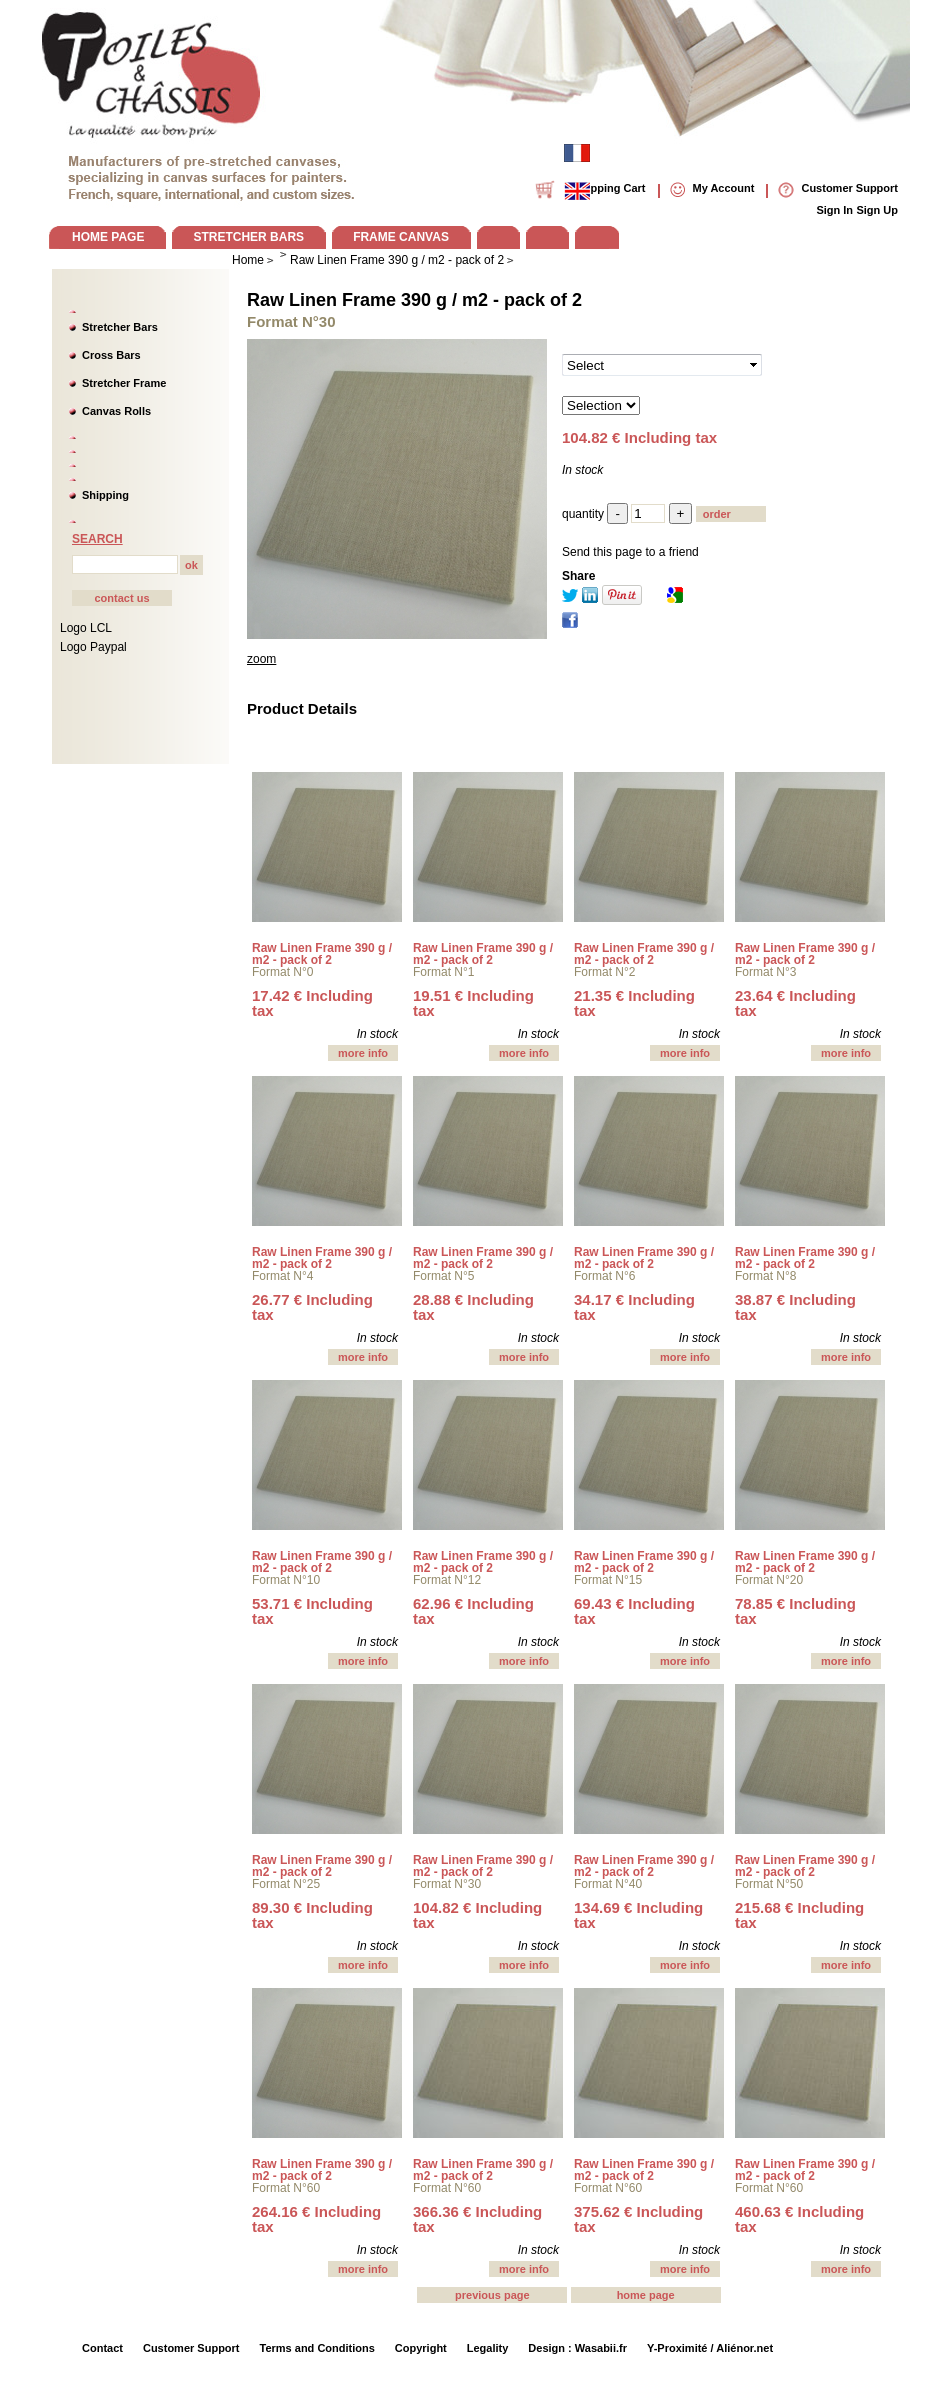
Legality (488, 2348)
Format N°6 (604, 1276)
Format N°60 (286, 2188)
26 (312, 1307)
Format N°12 (447, 1580)
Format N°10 (286, 1580)
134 (638, 1915)
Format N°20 (769, 1580)
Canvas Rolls (116, 411)
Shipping (105, 495)
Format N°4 (282, 1276)
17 (312, 1003)
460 (799, 2219)
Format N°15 (608, 1580)
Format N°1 (443, 972)
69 (634, 1611)
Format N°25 (286, 1884)
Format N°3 (765, 972)
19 (473, 1003)
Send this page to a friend (630, 552)
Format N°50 (769, 1884)
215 (799, 1915)
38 (795, 1307)
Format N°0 (282, 972)
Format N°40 (608, 1884)
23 (795, 1003)
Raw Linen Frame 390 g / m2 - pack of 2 (414, 300)
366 (477, 2219)
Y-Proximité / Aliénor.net (710, 2348)
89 (312, 1915)
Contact (102, 2348)
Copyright (421, 2348)
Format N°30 (447, 1884)
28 (473, 1307)
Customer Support (191, 2348)
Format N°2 (604, 972)
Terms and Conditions (317, 2348)
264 (316, 2219)
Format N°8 (765, 1276)
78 (795, 1611)
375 (638, 2219)
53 (312, 1611)
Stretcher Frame (124, 383)
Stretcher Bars (120, 327)
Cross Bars (111, 355)
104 (477, 1915)
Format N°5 (443, 1276)
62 (473, 1611)
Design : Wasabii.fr (577, 2348)
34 (634, 1307)
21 (634, 1003)
